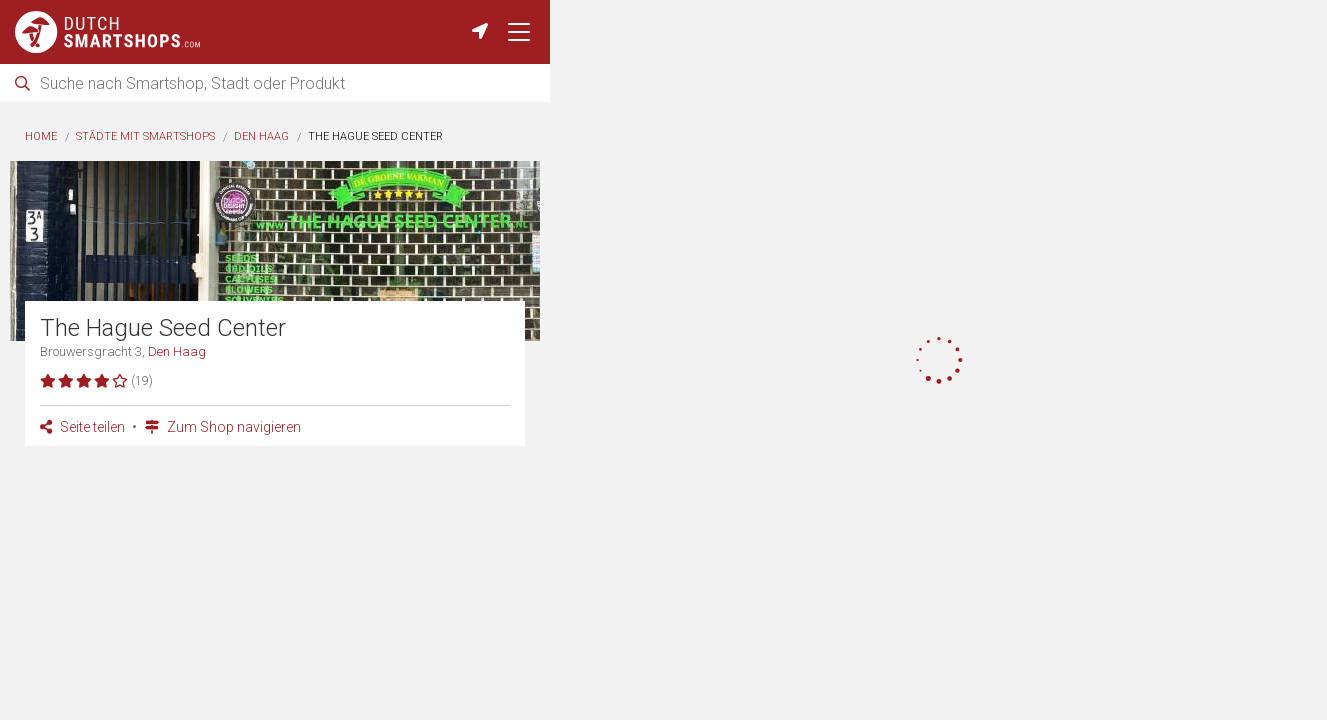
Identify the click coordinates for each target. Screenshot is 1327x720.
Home (41, 136)
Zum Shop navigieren (223, 427)
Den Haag (261, 136)
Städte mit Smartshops (145, 136)
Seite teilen (82, 427)
